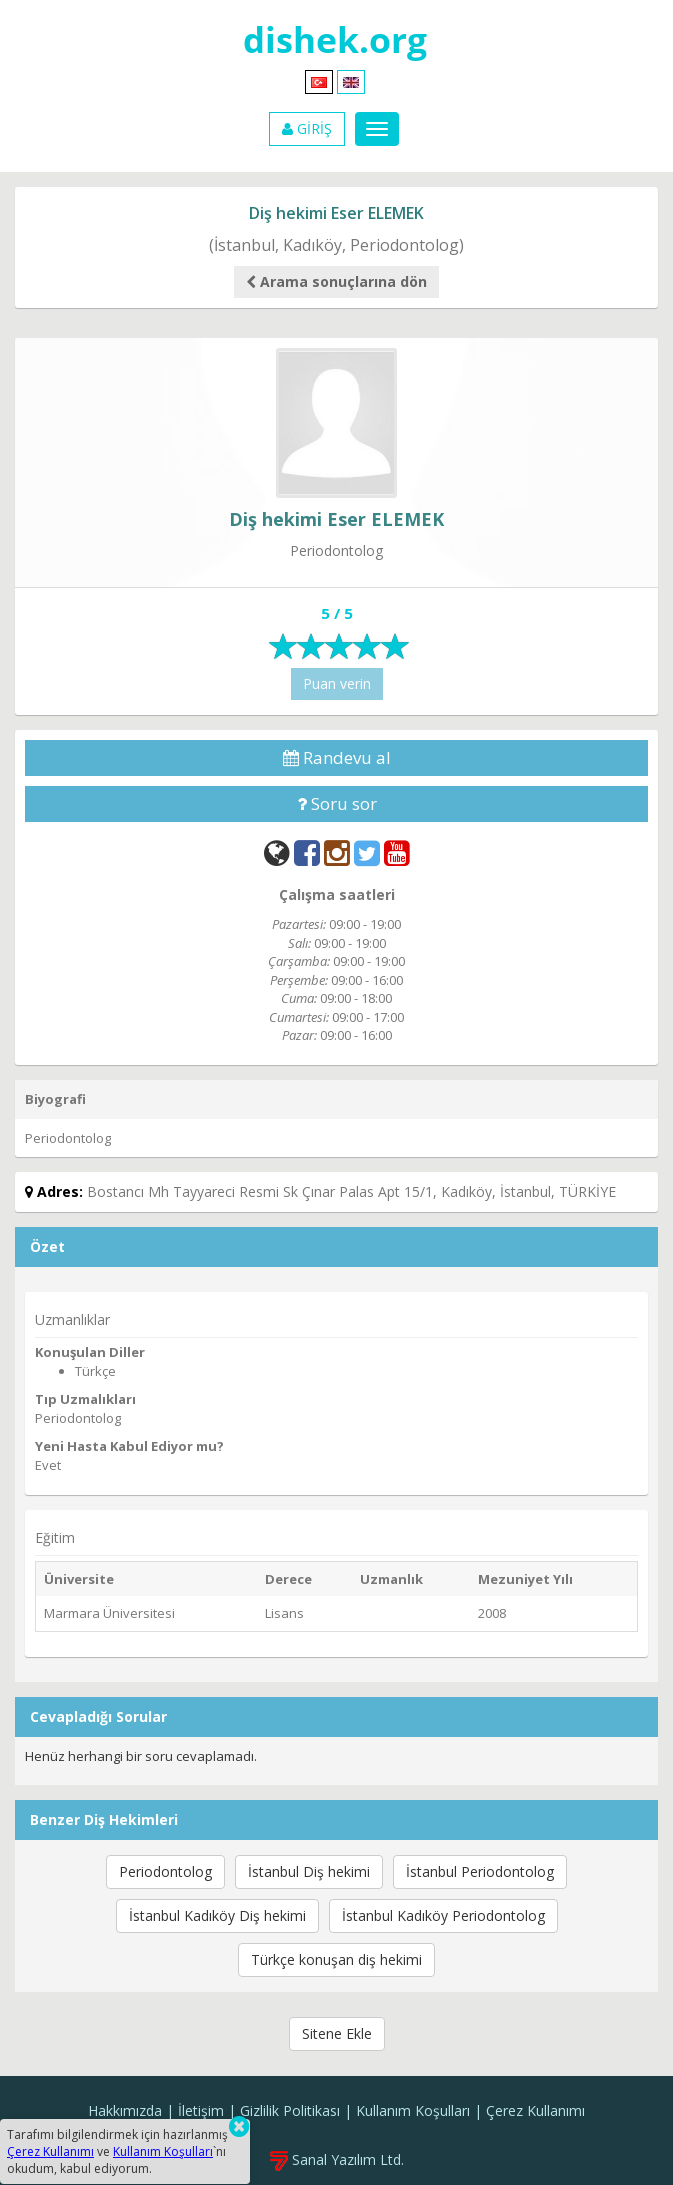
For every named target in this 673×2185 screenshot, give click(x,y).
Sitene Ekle (337, 2033)
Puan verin (337, 683)
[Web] (277, 852)
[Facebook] (307, 852)
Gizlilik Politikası (290, 2110)
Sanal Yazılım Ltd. (337, 2159)
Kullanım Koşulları (413, 2110)
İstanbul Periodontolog (480, 1871)
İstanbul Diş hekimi (309, 1871)
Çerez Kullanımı (535, 2110)
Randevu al (337, 757)
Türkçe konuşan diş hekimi (336, 1959)
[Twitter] (367, 852)
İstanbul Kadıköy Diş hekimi (217, 1915)
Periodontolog (165, 1871)
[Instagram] (337, 852)
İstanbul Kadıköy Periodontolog (443, 1915)
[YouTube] (397, 852)
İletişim (201, 2110)
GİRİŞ (307, 128)
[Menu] (377, 129)
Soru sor (337, 803)
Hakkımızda (125, 2110)
